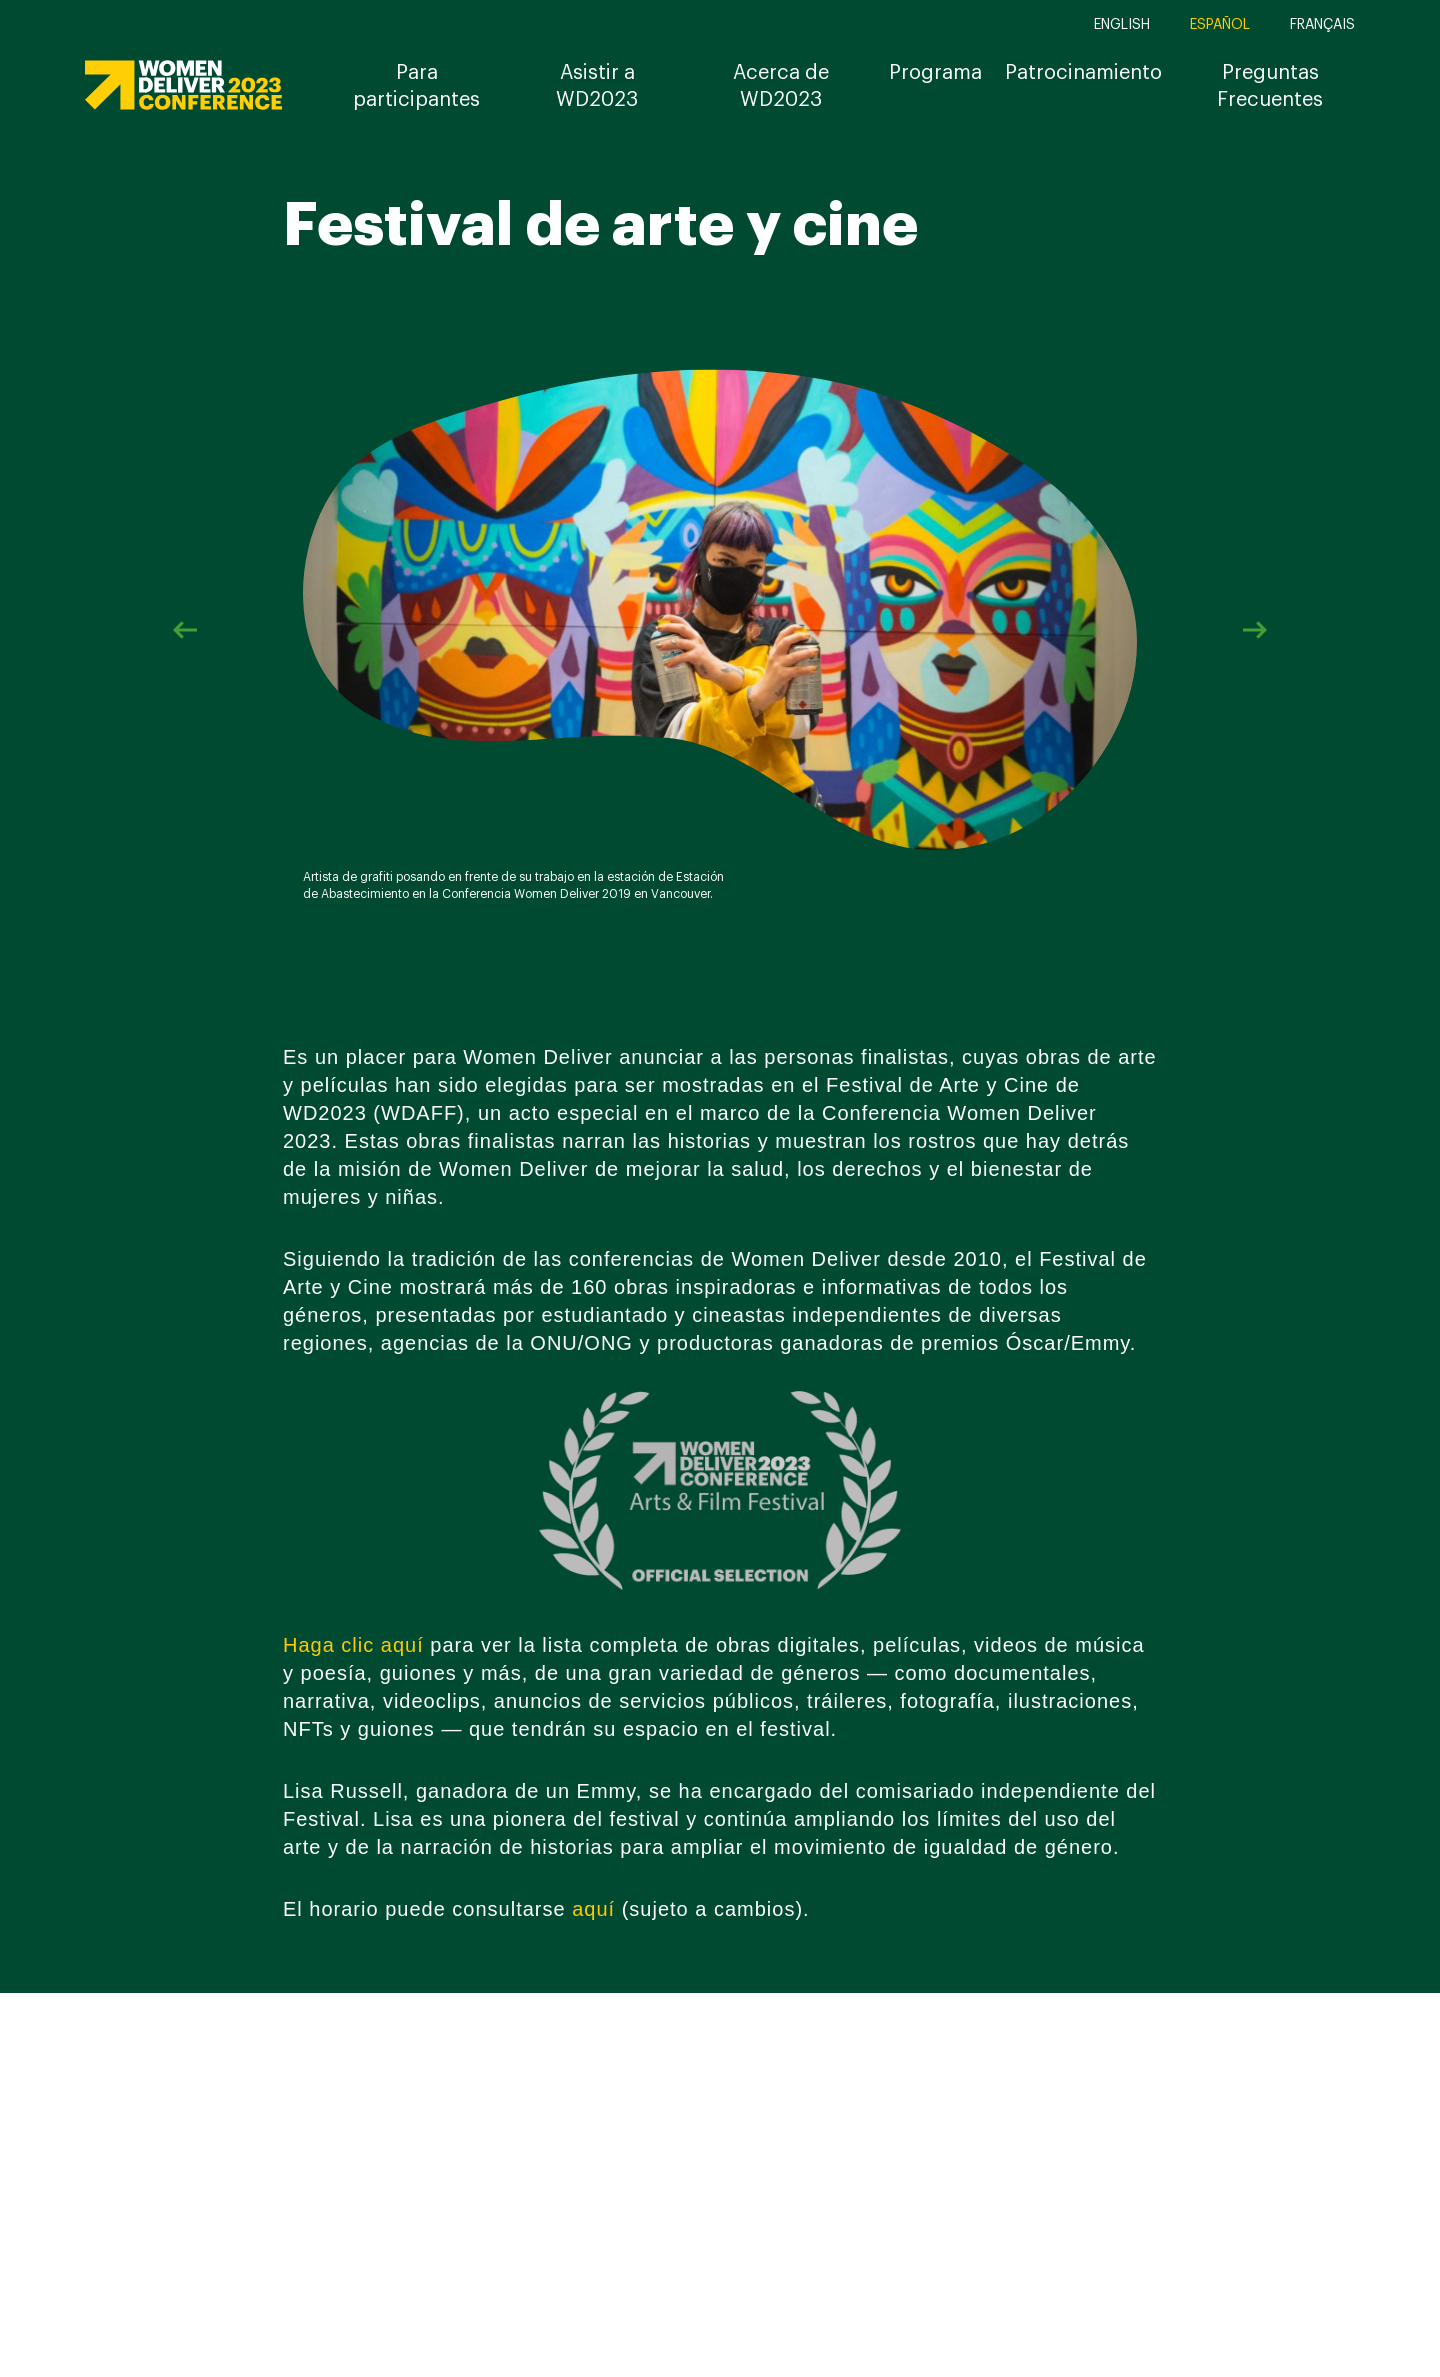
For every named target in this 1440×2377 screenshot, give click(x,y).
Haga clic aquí (353, 1645)
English (1122, 25)
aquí (593, 1909)
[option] (720, 630)
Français (1322, 25)
